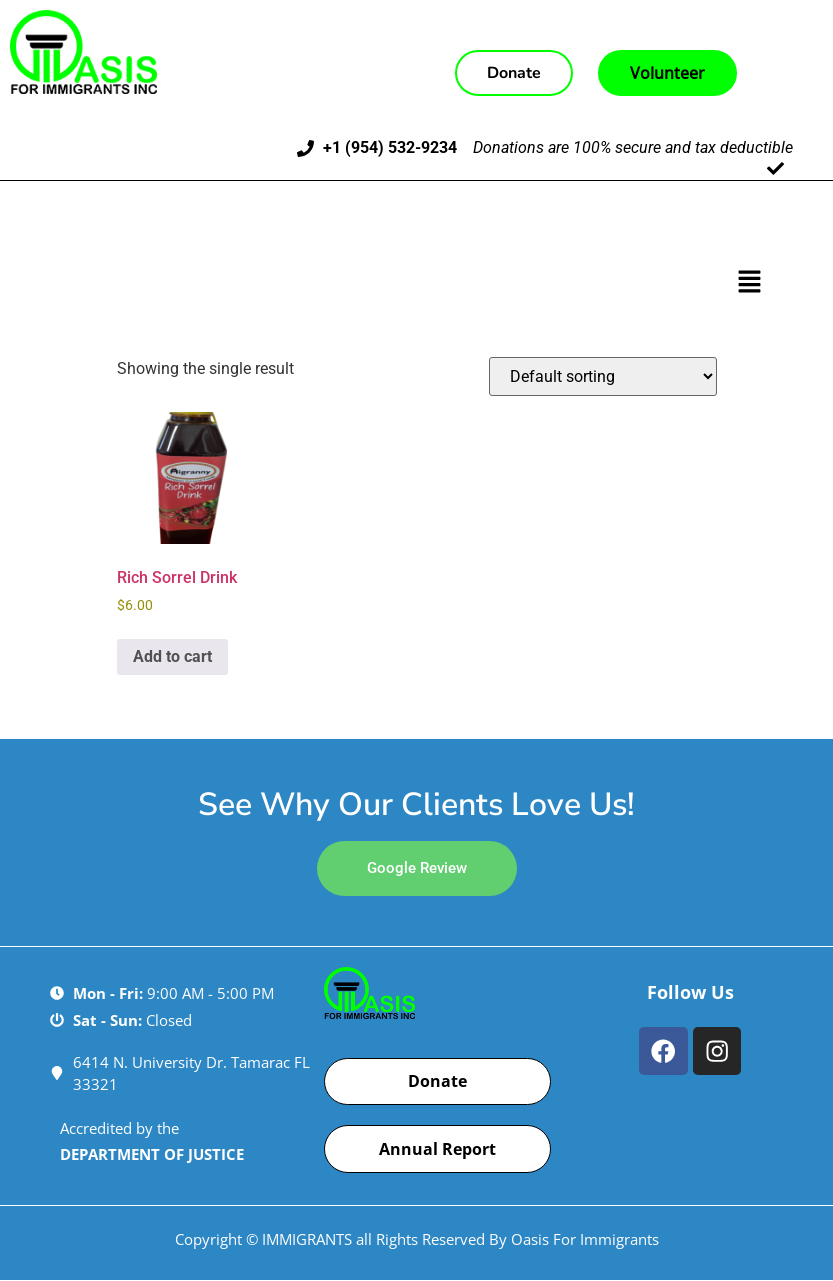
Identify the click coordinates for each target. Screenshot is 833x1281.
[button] (750, 283)
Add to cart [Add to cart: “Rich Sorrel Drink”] (172, 656)
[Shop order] (603, 376)
